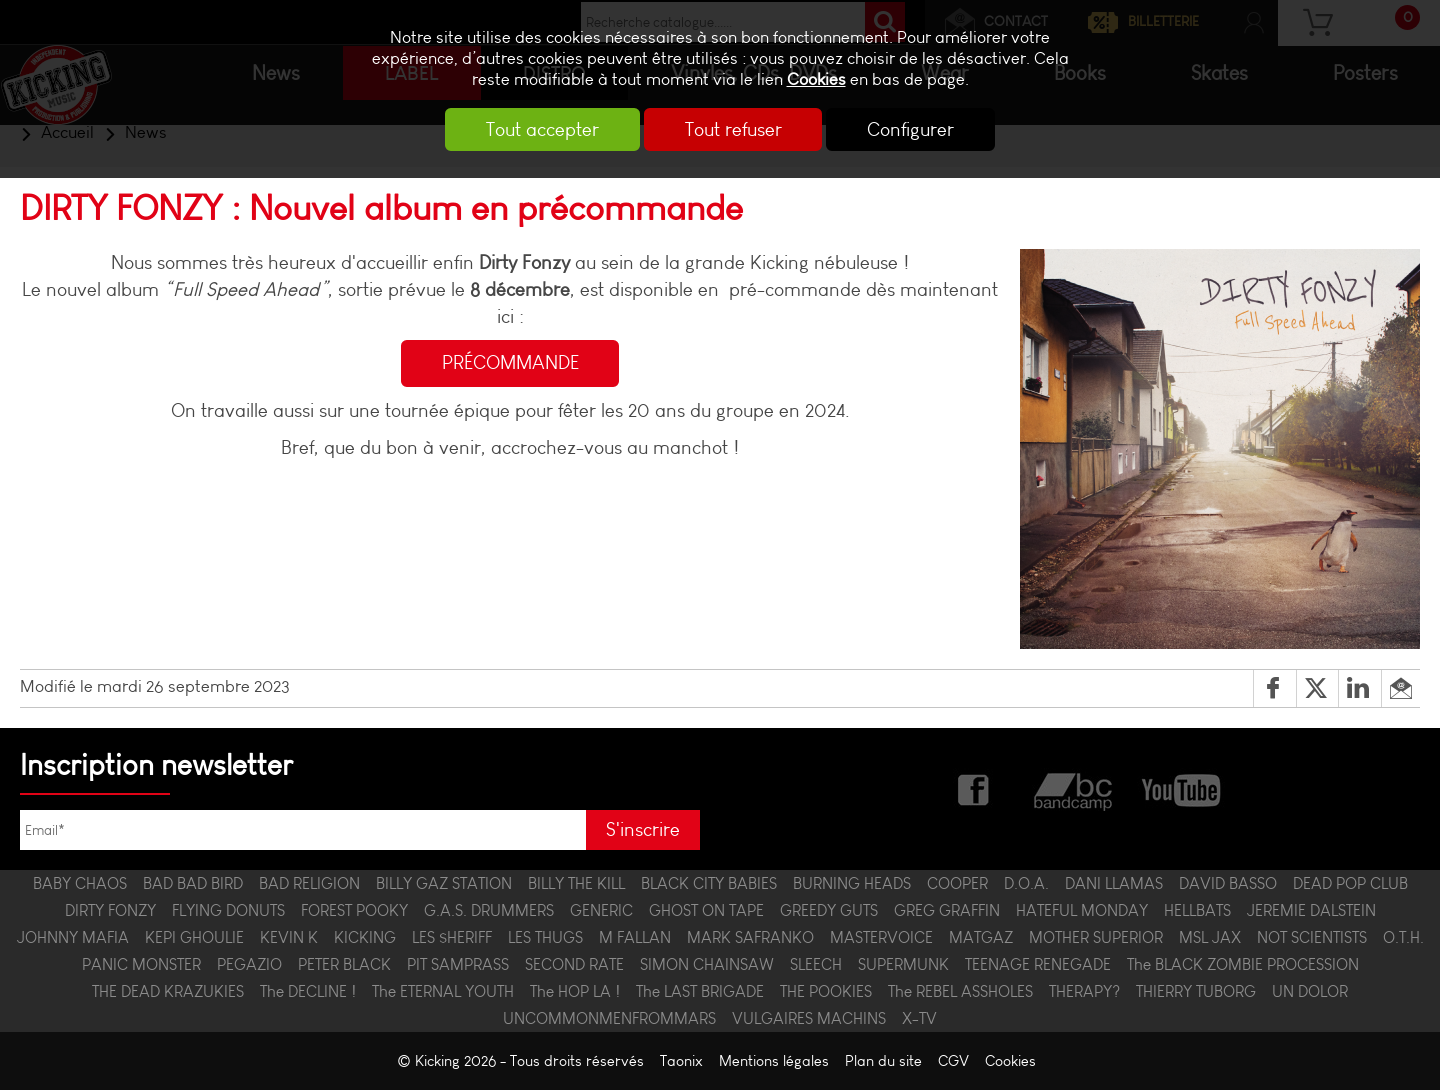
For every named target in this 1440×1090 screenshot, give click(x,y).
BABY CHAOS (80, 883)
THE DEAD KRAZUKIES (168, 991)
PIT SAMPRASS (458, 964)
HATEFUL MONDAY (1082, 910)
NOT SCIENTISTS (1312, 937)
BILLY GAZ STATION (444, 883)
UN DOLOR (1310, 991)
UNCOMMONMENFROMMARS (609, 1018)
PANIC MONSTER (141, 964)
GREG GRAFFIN (947, 910)
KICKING (365, 937)
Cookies (816, 79)
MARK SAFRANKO (750, 937)
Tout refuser (733, 129)
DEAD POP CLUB (1350, 883)
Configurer (913, 129)
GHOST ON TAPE (706, 910)
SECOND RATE (574, 964)
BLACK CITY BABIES (709, 883)
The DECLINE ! (308, 991)
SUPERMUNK (903, 964)
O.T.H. (1403, 937)
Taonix (681, 1061)
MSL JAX (1210, 937)
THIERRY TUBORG (1196, 991)
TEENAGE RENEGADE (1038, 964)
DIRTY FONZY (110, 910)
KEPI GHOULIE (194, 937)
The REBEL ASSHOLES (960, 991)
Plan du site (883, 1061)
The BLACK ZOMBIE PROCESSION (1243, 964)
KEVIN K (289, 937)
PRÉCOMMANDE (510, 363)
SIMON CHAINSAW (707, 964)
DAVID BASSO (1228, 883)
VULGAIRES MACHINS (809, 1018)
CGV (953, 1061)
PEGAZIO (249, 964)
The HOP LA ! (575, 991)
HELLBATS (1197, 910)
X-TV (919, 1018)
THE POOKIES (826, 991)
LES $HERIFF (452, 937)
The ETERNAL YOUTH (443, 991)
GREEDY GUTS (829, 910)
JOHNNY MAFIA (73, 937)
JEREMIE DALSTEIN (1311, 910)
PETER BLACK (344, 964)
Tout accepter (540, 129)
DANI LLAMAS (1114, 883)
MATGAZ (981, 937)
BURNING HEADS (852, 883)
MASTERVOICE (881, 937)
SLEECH (816, 964)
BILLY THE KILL (576, 883)
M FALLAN (635, 937)
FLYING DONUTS (228, 910)
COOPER (957, 883)
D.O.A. (1026, 883)
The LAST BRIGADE (700, 991)
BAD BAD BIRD (193, 883)
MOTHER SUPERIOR (1096, 937)
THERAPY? (1084, 991)
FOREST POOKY (354, 910)
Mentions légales (774, 1061)
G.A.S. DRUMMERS (489, 910)
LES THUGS (545, 937)
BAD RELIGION (309, 883)
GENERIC (601, 910)
